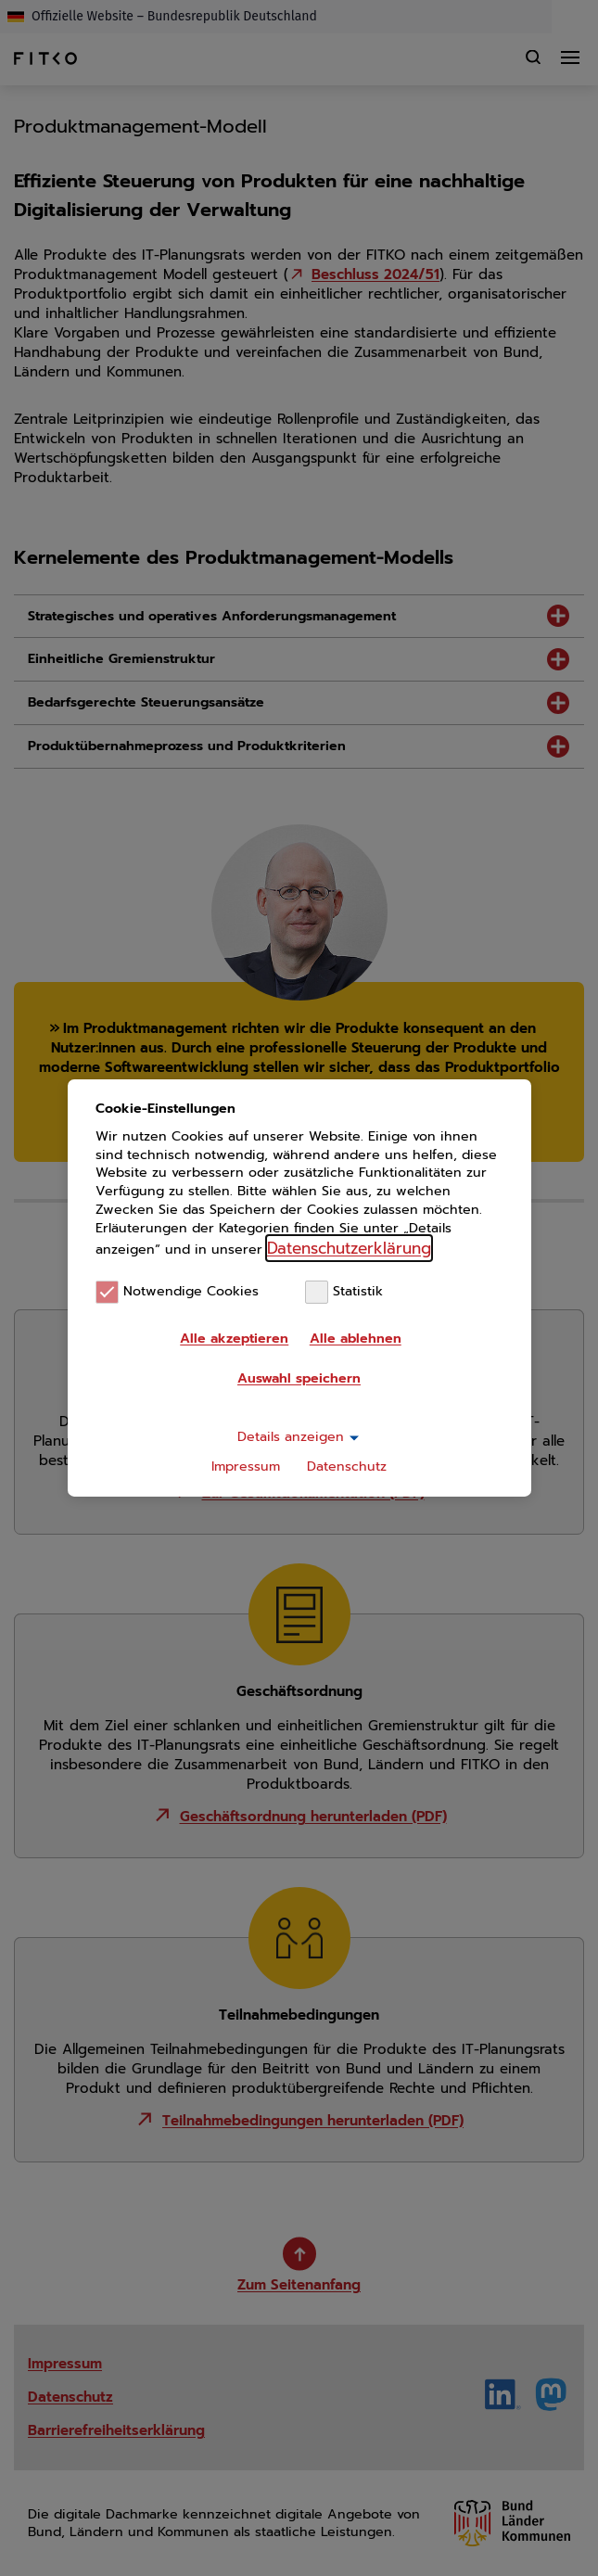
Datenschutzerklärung (349, 1248)
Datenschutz (347, 1466)
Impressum (245, 1466)
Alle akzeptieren (234, 1338)
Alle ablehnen (355, 1338)
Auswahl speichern (299, 1378)
